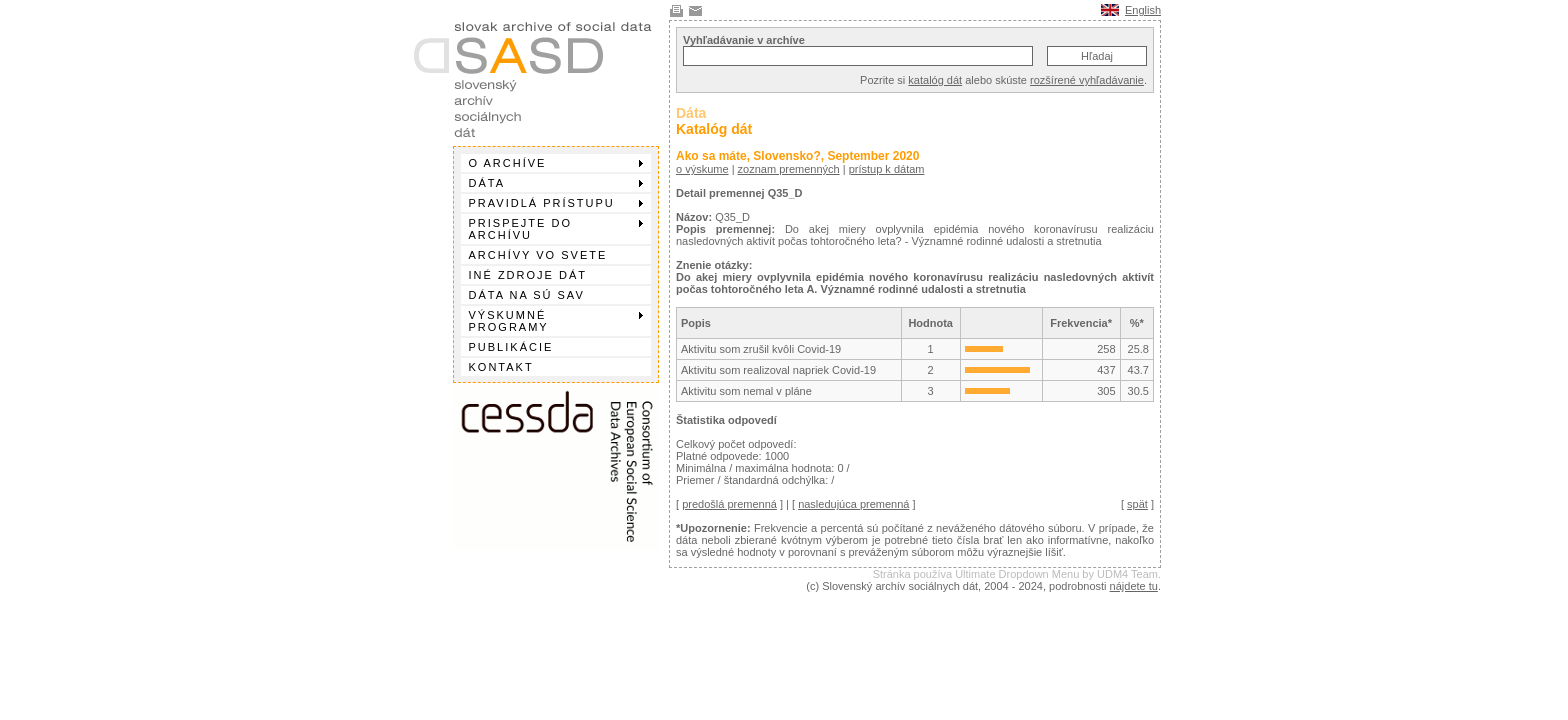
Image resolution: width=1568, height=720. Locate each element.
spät (1137, 504)
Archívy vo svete (538, 255)
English (1143, 10)
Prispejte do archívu (556, 229)
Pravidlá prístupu (556, 203)
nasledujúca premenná (853, 504)
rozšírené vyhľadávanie (1087, 80)
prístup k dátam (887, 169)
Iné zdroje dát (528, 275)
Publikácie (511, 347)
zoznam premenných (789, 169)
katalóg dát (935, 80)
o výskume (702, 169)
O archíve (556, 163)
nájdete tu (1134, 586)
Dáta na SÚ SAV (527, 295)
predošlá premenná (729, 504)
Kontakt (501, 367)
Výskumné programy (556, 321)
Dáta (556, 183)
